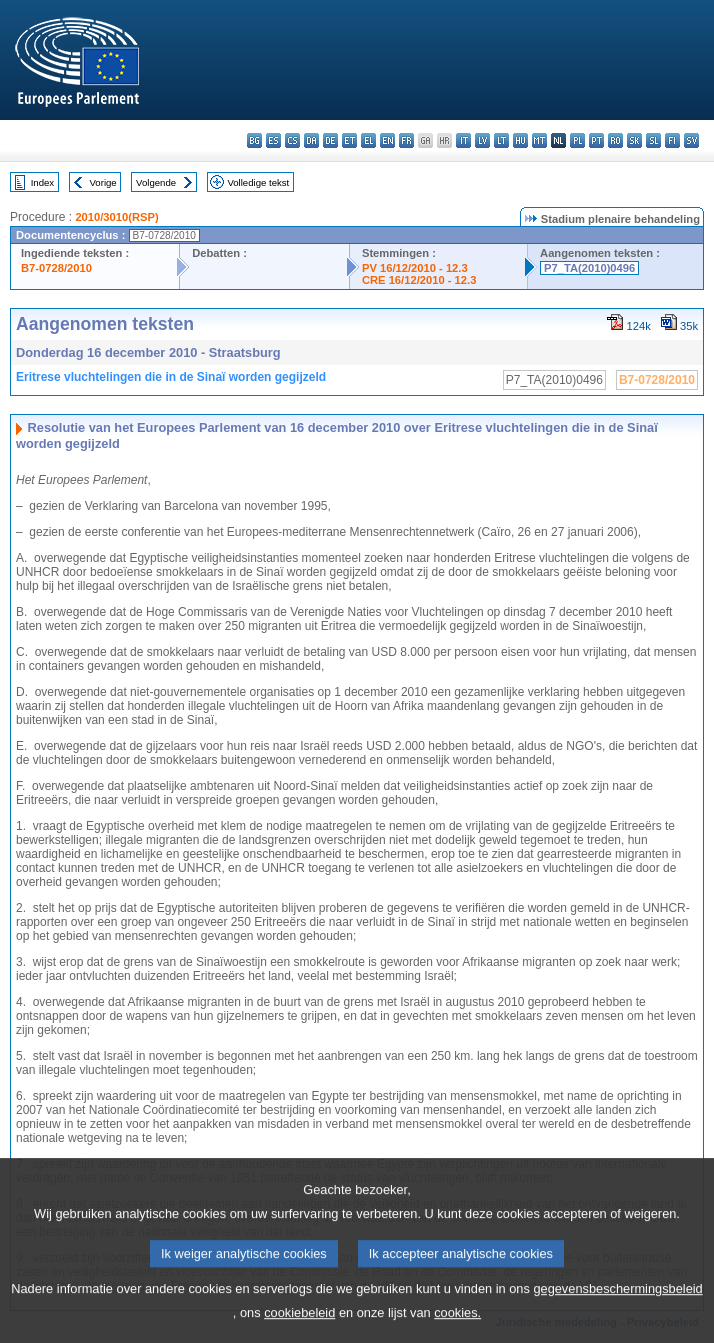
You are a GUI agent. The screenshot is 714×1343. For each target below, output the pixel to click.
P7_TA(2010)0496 (589, 268)
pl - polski (577, 140)
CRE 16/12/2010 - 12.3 (419, 280)
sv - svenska (691, 140)
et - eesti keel (349, 140)
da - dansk (311, 140)
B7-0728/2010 (56, 268)
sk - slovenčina (634, 140)
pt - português (596, 140)
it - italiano (463, 140)
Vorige (103, 182)
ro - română (615, 140)
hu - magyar (520, 140)
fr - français (406, 140)
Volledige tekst (258, 182)
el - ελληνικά (368, 140)
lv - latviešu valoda (482, 140)
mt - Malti (539, 140)
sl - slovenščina (653, 140)
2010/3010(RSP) (116, 217)
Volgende (156, 182)
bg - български (254, 140)
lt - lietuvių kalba (501, 140)
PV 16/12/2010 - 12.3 (415, 268)
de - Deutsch (330, 140)
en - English (387, 140)
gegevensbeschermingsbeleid (617, 1307)
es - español (273, 140)
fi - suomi (672, 140)
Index (42, 182)
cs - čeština (292, 140)
